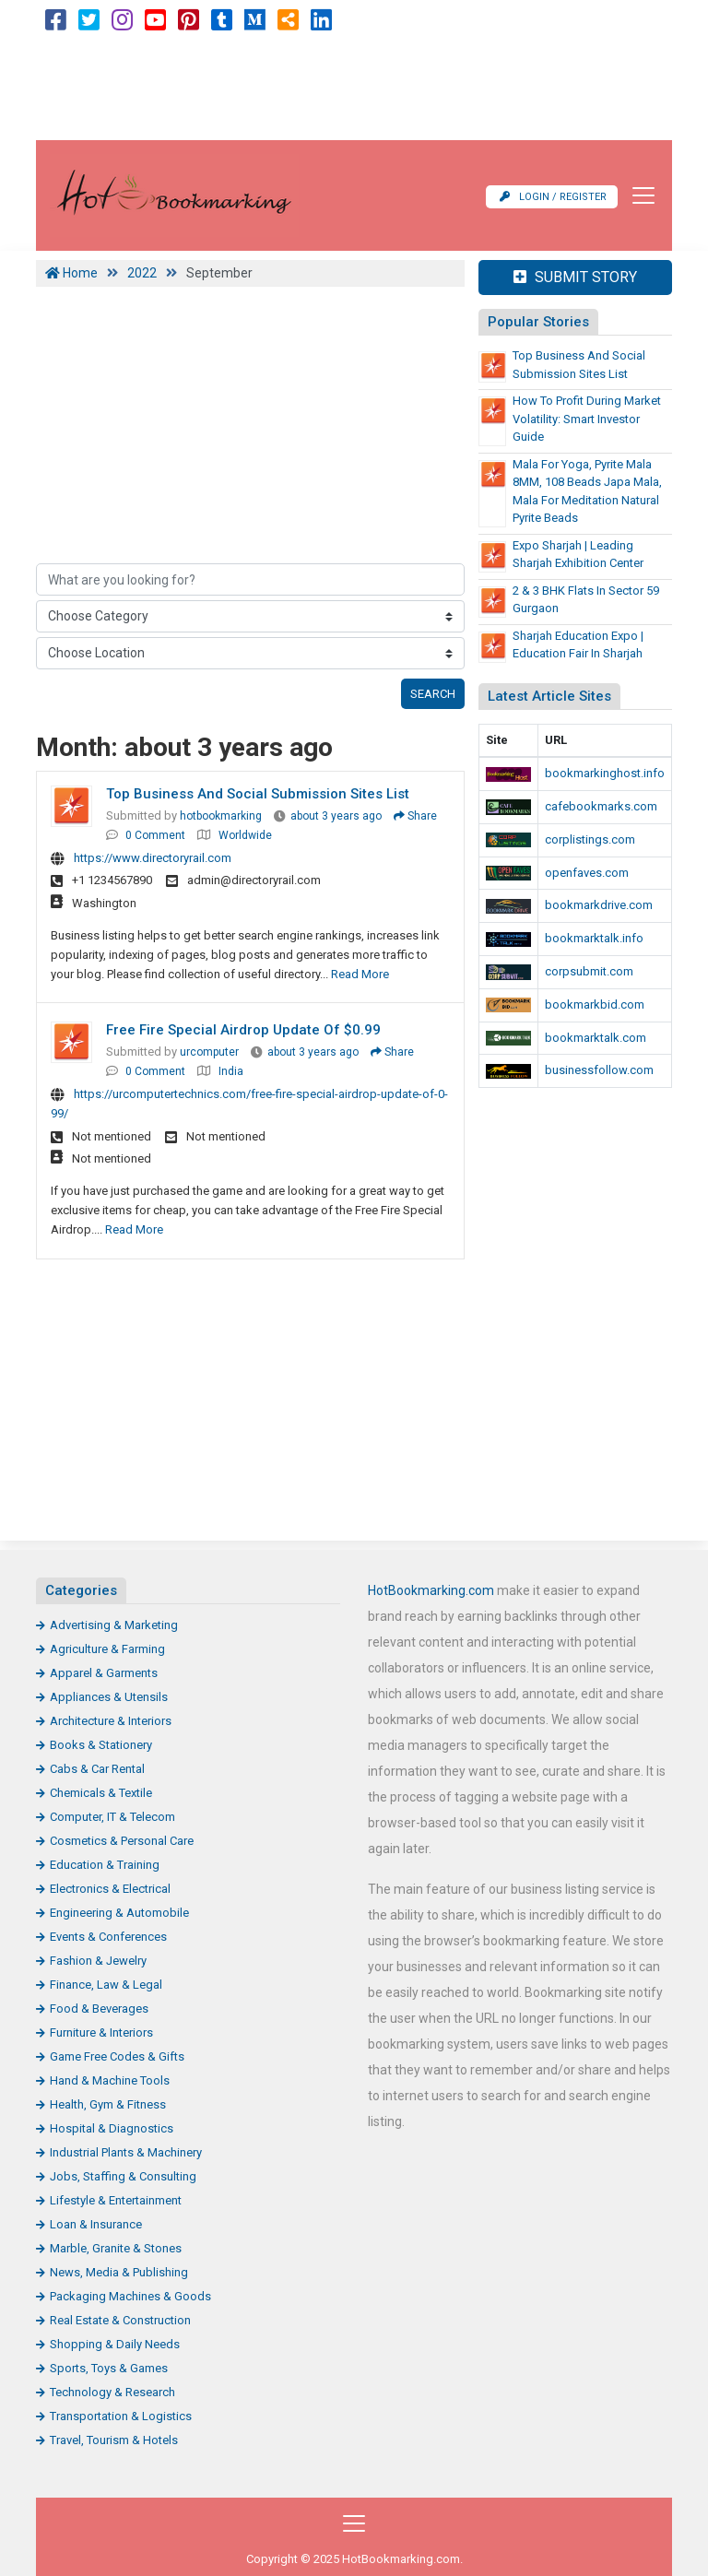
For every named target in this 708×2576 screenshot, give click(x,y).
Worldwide (245, 835)
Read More (360, 974)
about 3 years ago (336, 815)
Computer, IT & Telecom (112, 1817)
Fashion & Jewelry (98, 1960)
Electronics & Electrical (110, 1889)
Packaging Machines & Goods (130, 2296)
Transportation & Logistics (121, 2416)
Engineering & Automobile (119, 1913)
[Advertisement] (354, 89)
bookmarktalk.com (595, 1038)
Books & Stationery (101, 1745)
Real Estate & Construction (120, 2320)
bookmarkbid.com (594, 1004)
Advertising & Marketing (114, 1625)
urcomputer (209, 1052)
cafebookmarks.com (601, 806)
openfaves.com (587, 873)
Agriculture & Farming (107, 1649)
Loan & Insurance (96, 2224)
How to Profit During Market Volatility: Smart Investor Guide (587, 418)
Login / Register (553, 197)
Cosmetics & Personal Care (122, 1841)
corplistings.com (590, 839)
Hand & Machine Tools (110, 2080)
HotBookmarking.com (431, 1590)
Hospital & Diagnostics (111, 2128)
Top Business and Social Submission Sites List (257, 794)
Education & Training (104, 1865)
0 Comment (155, 835)
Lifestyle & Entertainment (116, 2200)
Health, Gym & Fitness (108, 2104)
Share (415, 815)
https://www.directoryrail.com (152, 858)
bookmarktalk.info (594, 938)
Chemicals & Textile (101, 1793)
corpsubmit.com (589, 971)
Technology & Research (112, 2392)
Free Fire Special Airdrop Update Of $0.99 (243, 1030)
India (230, 1071)
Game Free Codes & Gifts (117, 2056)
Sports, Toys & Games (109, 2368)
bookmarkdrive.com (599, 905)
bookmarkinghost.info (605, 773)
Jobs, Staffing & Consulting (123, 2176)
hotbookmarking (221, 815)
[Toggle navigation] (638, 195)
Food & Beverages (99, 2008)
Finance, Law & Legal (106, 1984)
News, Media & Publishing (119, 2272)
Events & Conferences (108, 1937)
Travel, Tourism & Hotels (114, 2440)
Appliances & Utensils (109, 1697)
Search (432, 694)
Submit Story (575, 277)
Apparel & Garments (104, 1673)
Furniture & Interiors (101, 2032)
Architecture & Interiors (110, 1721)
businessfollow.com (599, 1070)
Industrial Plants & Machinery (126, 2152)
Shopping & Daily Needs (115, 2344)
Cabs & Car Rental (97, 1769)
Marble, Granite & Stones (116, 2248)
